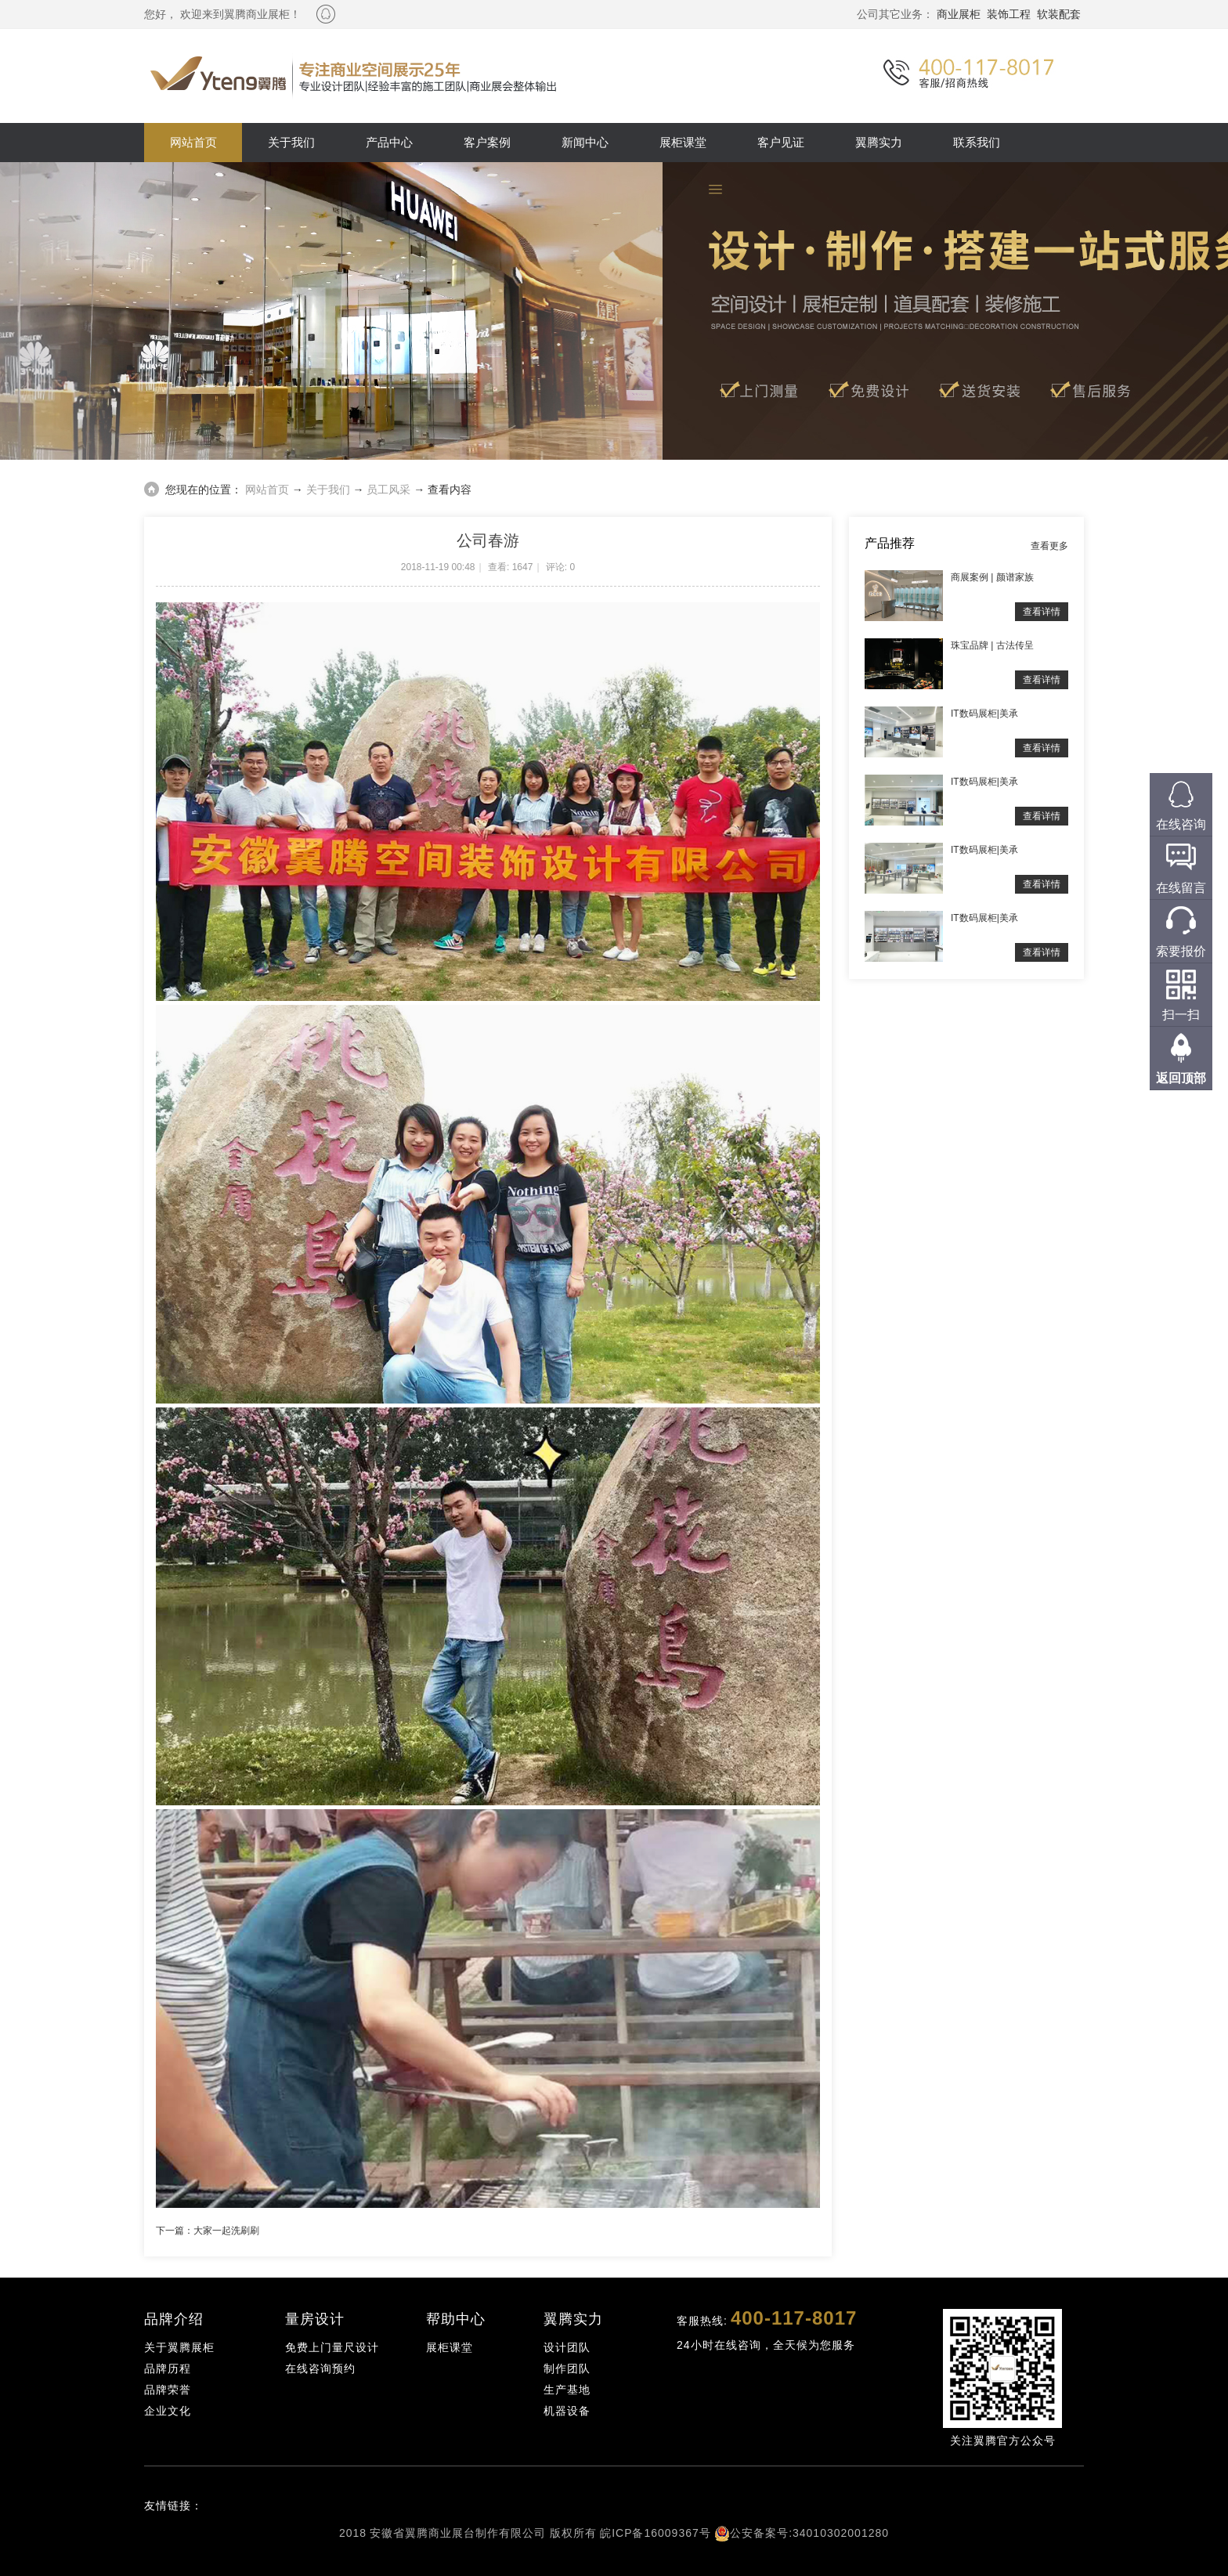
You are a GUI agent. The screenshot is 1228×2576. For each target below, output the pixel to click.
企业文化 (167, 2410)
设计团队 (567, 2347)
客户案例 (487, 142)
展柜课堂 (682, 142)
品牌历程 (167, 2368)
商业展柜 (959, 14)
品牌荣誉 (167, 2389)
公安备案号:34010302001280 (809, 2533)
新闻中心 (585, 142)
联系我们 (976, 142)
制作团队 (567, 2368)
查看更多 (1049, 545)
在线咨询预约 (320, 2368)
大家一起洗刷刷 (226, 2230)
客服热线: (767, 2318)
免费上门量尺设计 (332, 2347)
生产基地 (567, 2389)
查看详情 (1041, 611)
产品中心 (389, 142)
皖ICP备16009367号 (655, 2533)
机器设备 (567, 2410)
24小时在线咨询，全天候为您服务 (766, 2345)
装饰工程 (1009, 14)
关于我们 (291, 142)
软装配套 (1059, 14)
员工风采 (388, 489)
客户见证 (780, 142)
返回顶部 (1181, 1078)
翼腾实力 (878, 142)
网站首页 (193, 142)
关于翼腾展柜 (179, 2347)
